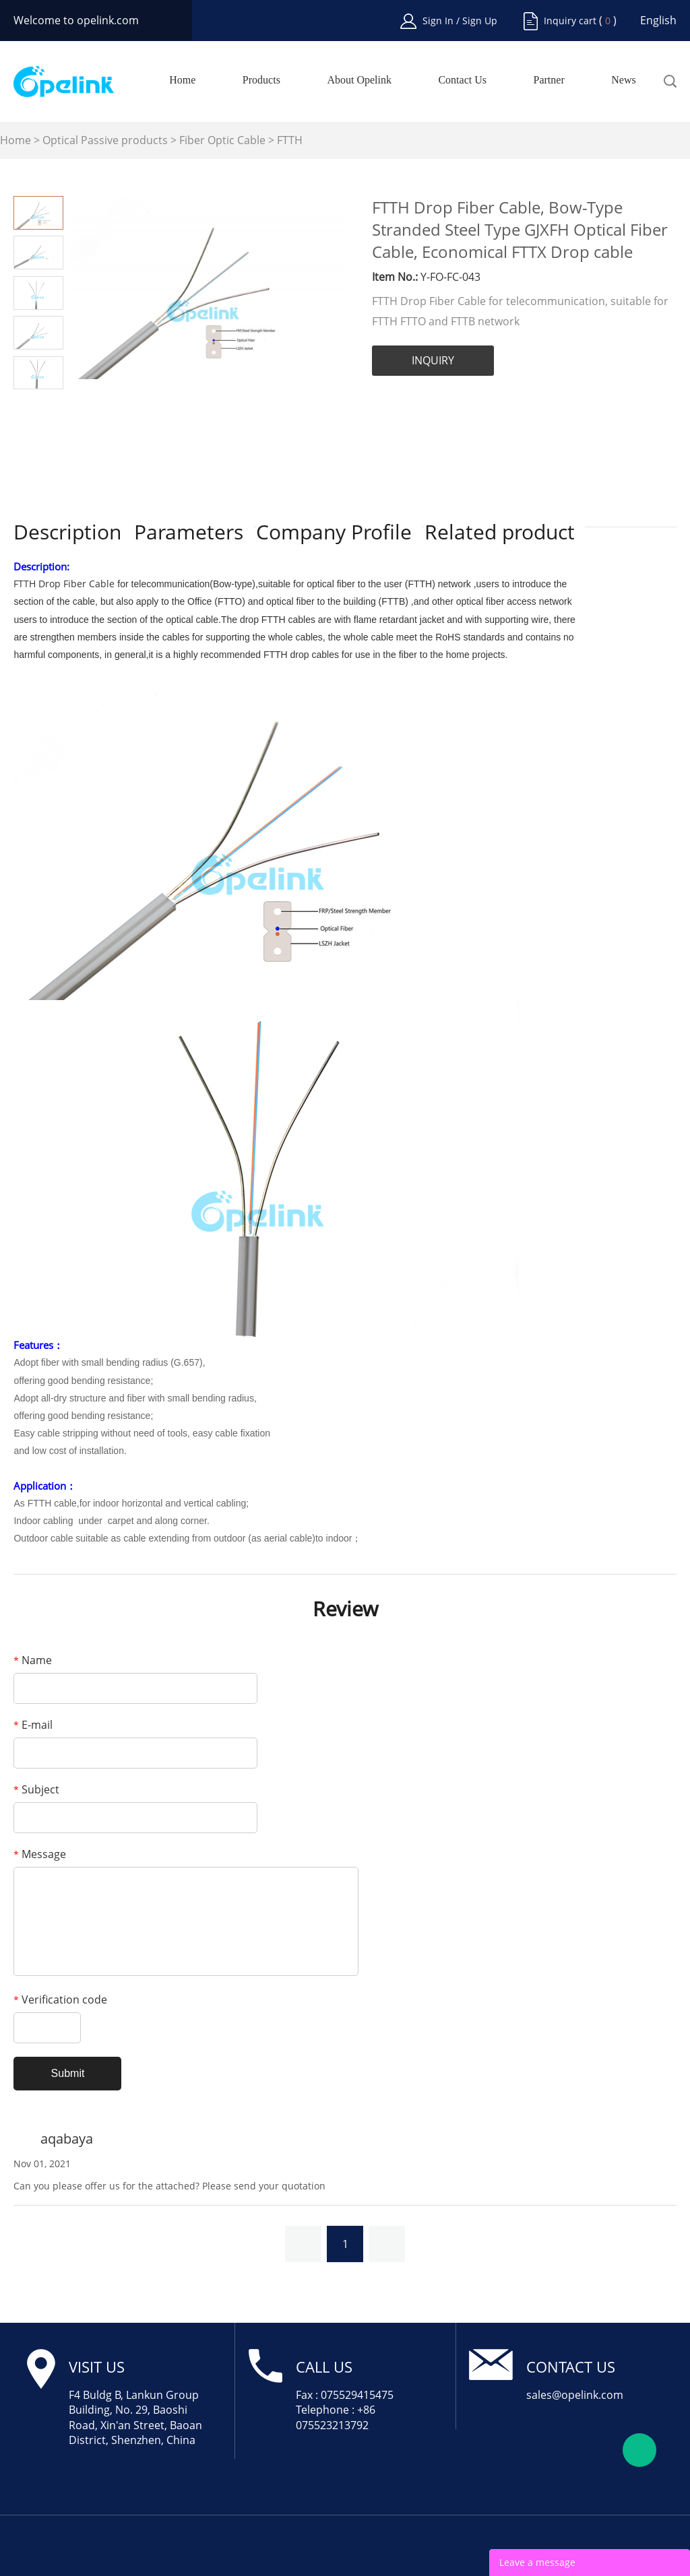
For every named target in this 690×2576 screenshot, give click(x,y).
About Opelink (359, 80)
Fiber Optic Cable (222, 140)
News (623, 80)
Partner (549, 80)
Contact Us (462, 80)
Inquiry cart (570, 20)
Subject (36, 1789)
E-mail (33, 1724)
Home (182, 80)
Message (39, 1854)
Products (261, 80)
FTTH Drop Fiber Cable (64, 583)
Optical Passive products (105, 140)
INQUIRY (433, 360)
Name (32, 1660)
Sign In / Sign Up (459, 20)
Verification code (60, 1999)
